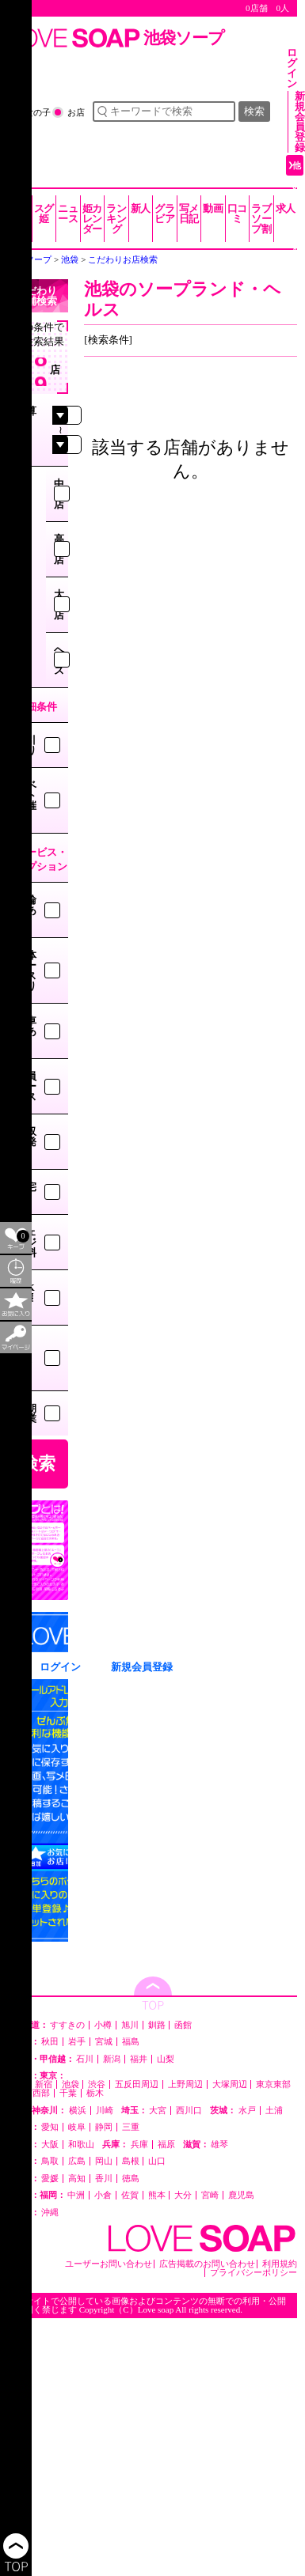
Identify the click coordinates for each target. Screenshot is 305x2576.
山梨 (165, 2059)
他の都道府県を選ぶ (296, 248)
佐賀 (130, 2195)
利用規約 (279, 2264)
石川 (84, 2059)
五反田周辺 (136, 2084)
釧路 (157, 2025)
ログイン (292, 68)
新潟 (111, 2059)
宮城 (103, 2041)
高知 (77, 2178)
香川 (103, 2178)
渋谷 (96, 2084)
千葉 (68, 2093)
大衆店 (59, 604)
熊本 (157, 2195)
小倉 (103, 2195)
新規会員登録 (300, 122)
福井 (138, 2059)
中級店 (59, 494)
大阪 (50, 2144)
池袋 (70, 2084)
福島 (130, 2041)
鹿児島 (241, 2195)
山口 (157, 2161)
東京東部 (273, 2084)
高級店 (59, 549)
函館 (183, 2025)
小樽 (103, 2025)
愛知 (50, 2127)
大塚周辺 (229, 2084)
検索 (254, 111)
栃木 (95, 2093)
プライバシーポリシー (253, 2272)
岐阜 (77, 2127)
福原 (166, 2144)
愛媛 (50, 2178)
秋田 (50, 2041)
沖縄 (50, 2212)
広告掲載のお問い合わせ (207, 2264)
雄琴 (219, 2144)
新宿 (43, 2084)
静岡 (103, 2127)
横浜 (77, 2110)
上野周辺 (185, 2084)
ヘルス (59, 660)
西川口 (189, 2110)
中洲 (76, 2195)
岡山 (103, 2161)
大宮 (157, 2110)
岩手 (77, 2041)
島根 (130, 2161)
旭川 (130, 2025)
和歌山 (81, 2144)
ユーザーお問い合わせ (108, 2264)
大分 (183, 2195)
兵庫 (139, 2144)
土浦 (274, 2110)
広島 (77, 2161)
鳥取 (50, 2161)
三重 (130, 2127)
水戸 (247, 2110)
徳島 (130, 2178)
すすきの (67, 2025)
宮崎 (210, 2195)
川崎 (104, 2110)
